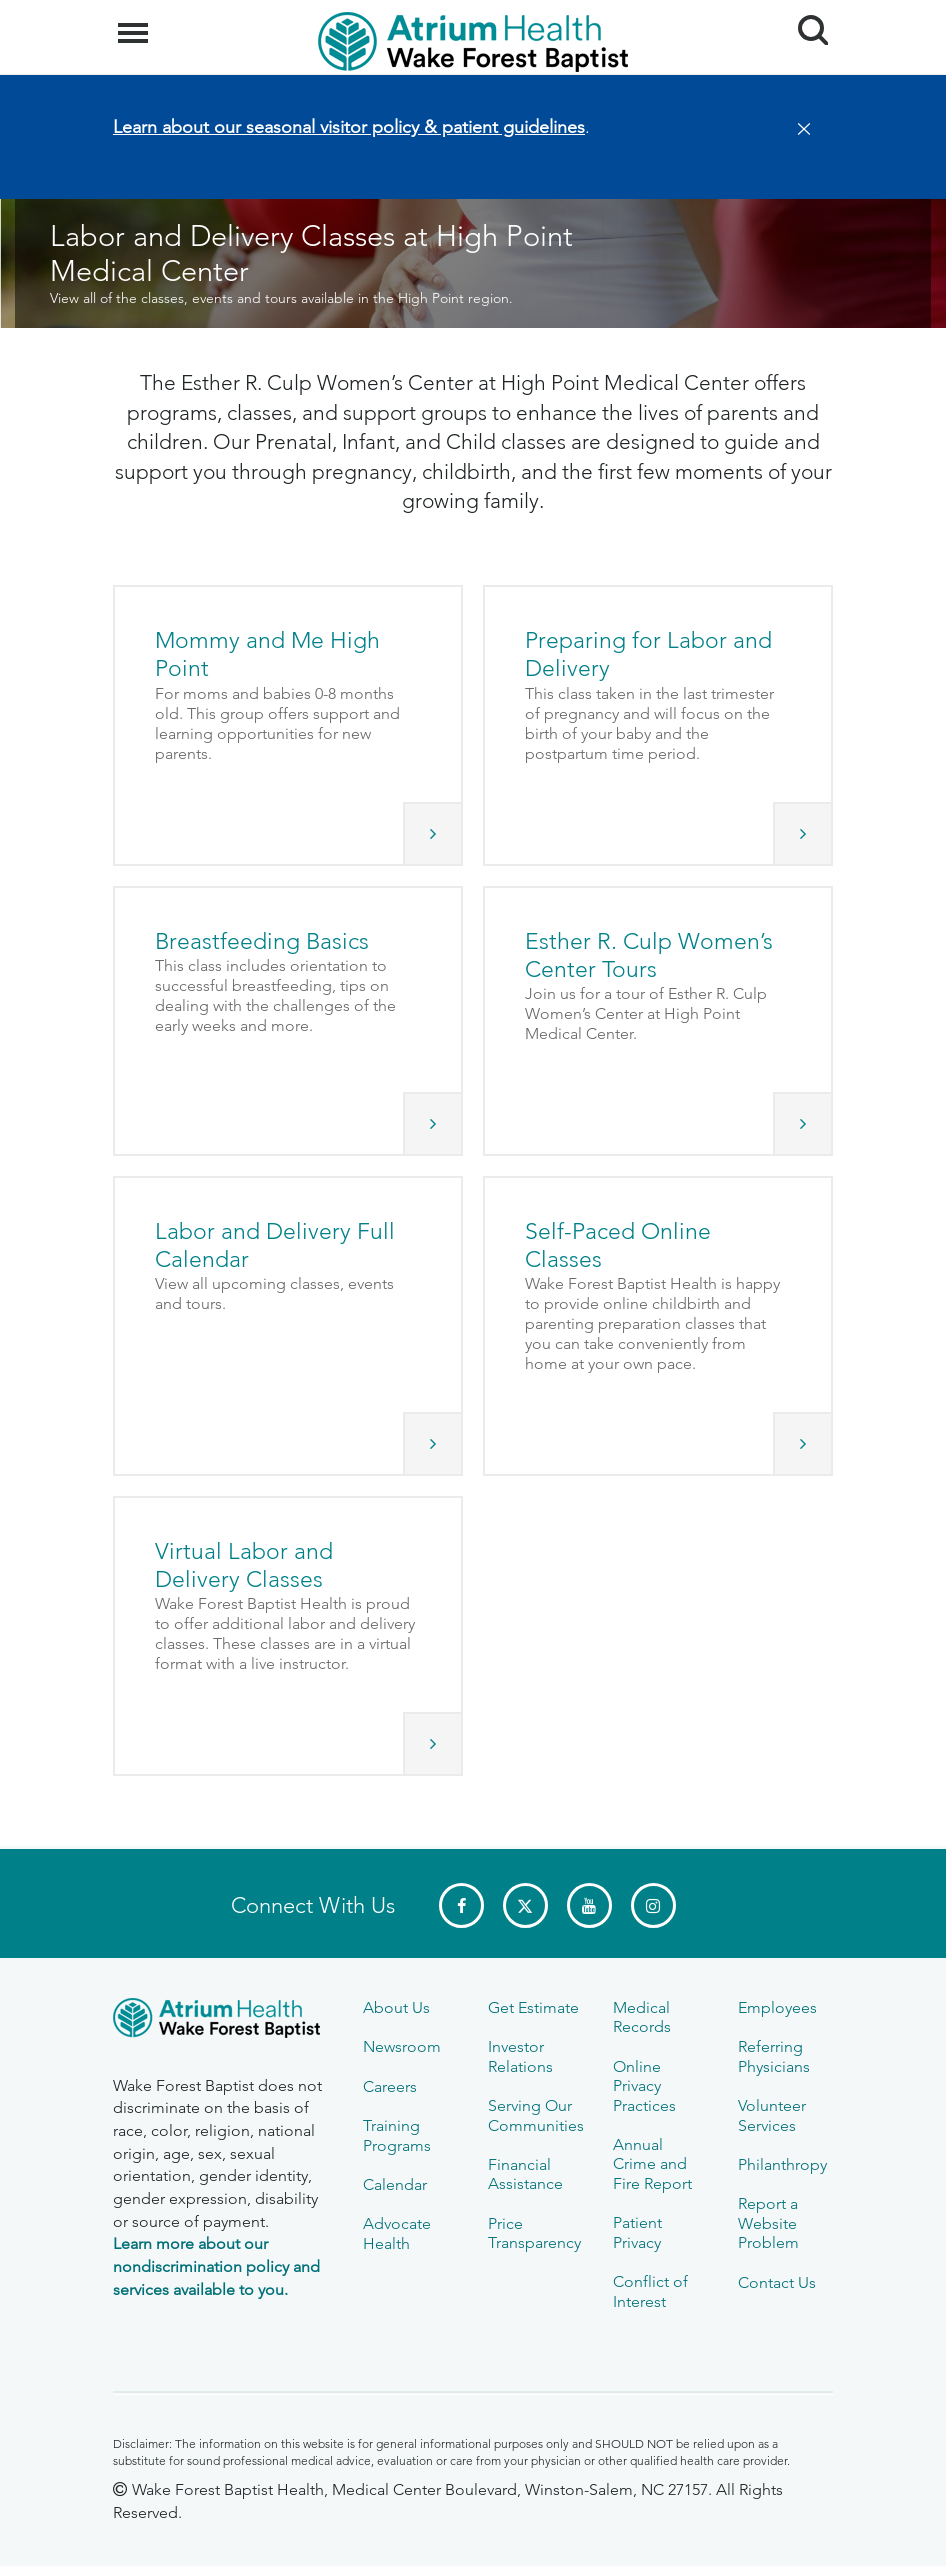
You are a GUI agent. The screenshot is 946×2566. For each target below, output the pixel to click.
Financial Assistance (525, 2174)
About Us (396, 2007)
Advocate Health (397, 2233)
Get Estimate (533, 2007)
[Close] (798, 130)
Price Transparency (534, 2233)
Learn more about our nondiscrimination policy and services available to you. (216, 2266)
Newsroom (402, 2046)
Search (805, 22)
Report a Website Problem (768, 2223)
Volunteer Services (772, 2115)
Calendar (395, 2184)
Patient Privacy (637, 2232)
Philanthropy (782, 2164)
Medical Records (642, 2017)
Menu (135, 23)
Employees (777, 2007)
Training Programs (397, 2135)
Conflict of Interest (650, 2291)
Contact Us (777, 2282)
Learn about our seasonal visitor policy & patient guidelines (349, 127)
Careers (390, 2086)
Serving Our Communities (536, 2115)
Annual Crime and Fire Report (652, 2164)
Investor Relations (520, 2056)
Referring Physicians (774, 2056)
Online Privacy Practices (644, 2086)
